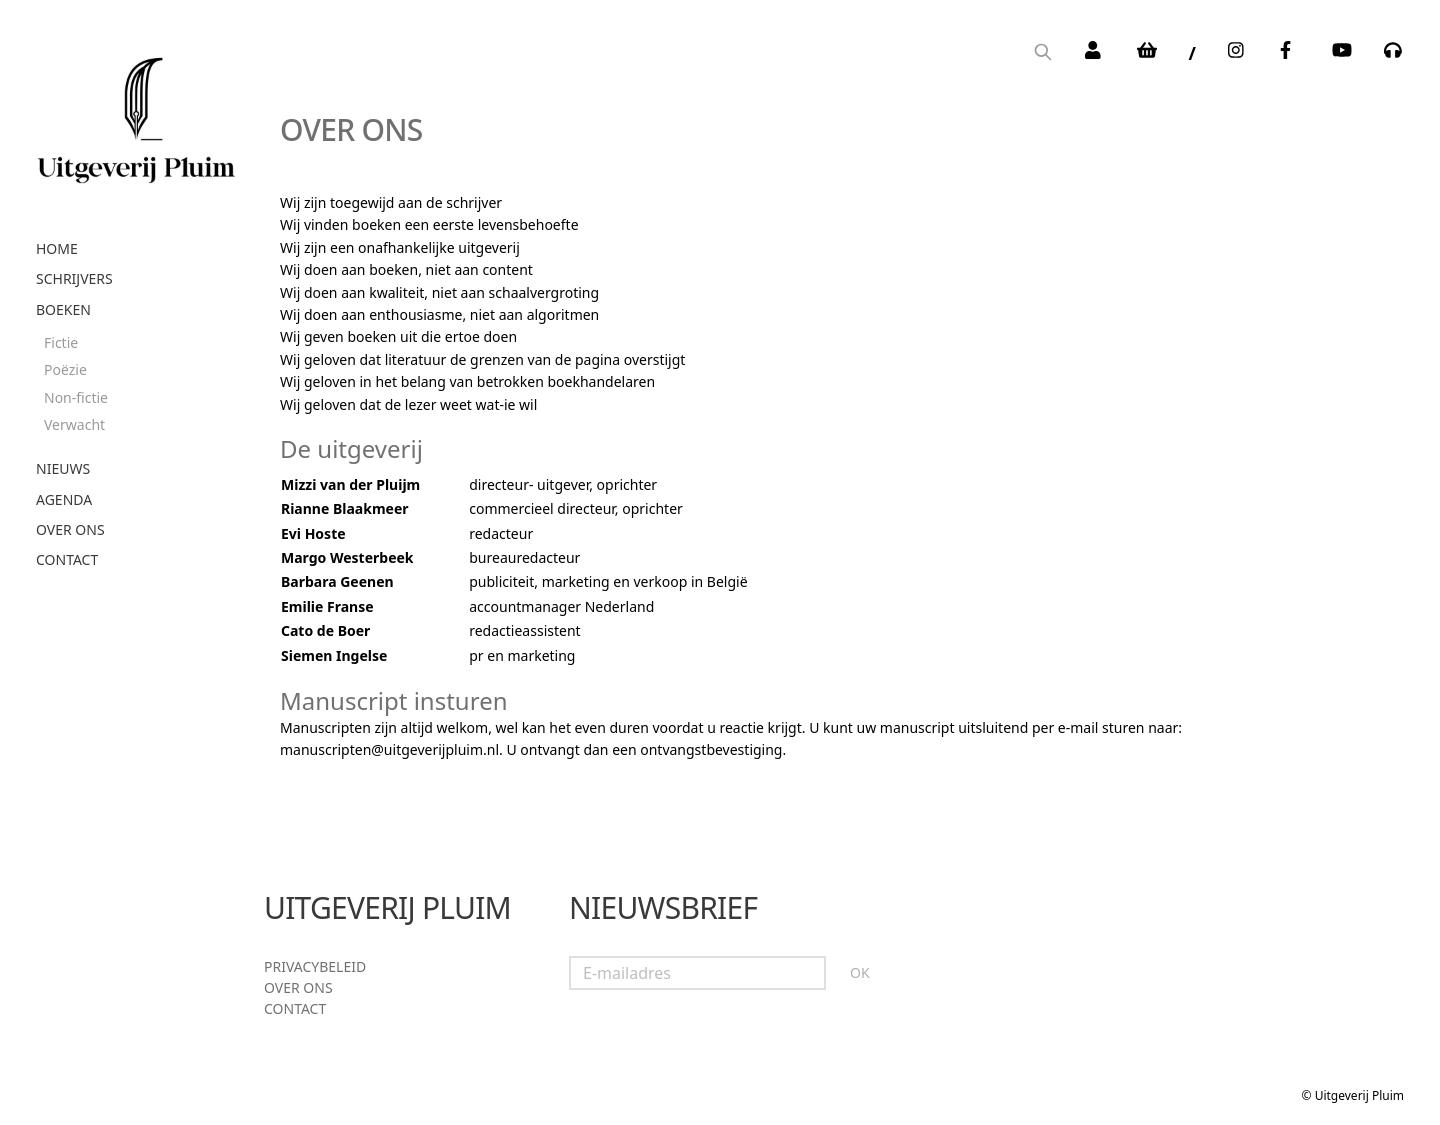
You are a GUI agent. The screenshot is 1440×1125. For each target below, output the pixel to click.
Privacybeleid (315, 966)
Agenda (64, 499)
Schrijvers (74, 278)
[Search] (1043, 53)
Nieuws (63, 468)
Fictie (61, 342)
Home (57, 248)
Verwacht (74, 424)
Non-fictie (76, 397)
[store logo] (136, 113)
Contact (67, 559)
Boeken (63, 309)
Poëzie (65, 369)
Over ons (70, 529)
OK (860, 972)
